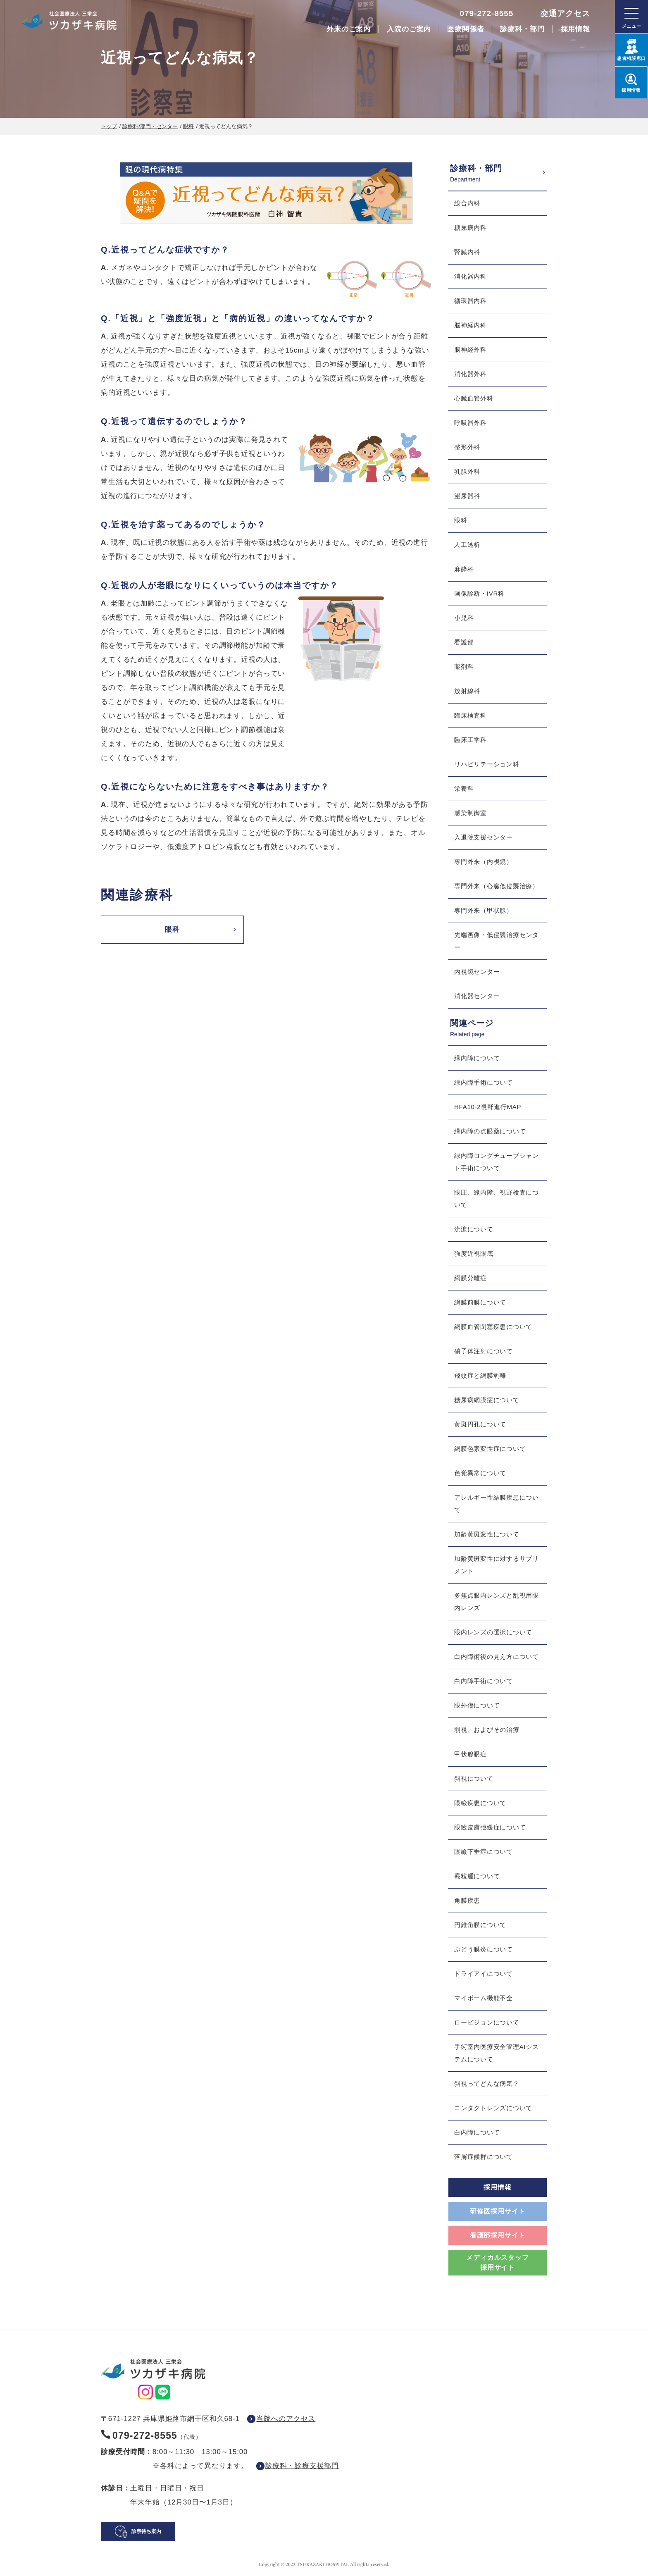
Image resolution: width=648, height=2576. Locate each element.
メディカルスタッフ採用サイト (497, 2262)
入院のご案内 (409, 29)
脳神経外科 (470, 349)
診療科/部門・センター (150, 126)
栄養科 (464, 788)
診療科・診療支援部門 (302, 2466)
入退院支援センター (483, 837)
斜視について (473, 1778)
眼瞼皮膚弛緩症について (490, 1827)
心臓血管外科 (473, 398)
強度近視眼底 (473, 1253)
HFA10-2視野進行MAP (487, 1106)
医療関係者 (465, 29)
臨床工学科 (470, 739)
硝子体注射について (483, 1351)
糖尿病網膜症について (486, 1399)
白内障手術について (483, 1680)
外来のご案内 (348, 29)
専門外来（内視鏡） (483, 861)
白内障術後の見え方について (496, 1656)
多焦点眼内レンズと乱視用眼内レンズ (496, 1601)
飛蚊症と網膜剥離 (480, 1375)
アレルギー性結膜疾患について (496, 1503)
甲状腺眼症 (470, 1754)
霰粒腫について (477, 1876)
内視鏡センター (477, 971)
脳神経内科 (470, 325)
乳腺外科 (467, 471)
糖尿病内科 (470, 227)
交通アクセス (565, 13)
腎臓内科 (467, 251)
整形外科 (467, 447)
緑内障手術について (483, 1082)
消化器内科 (470, 276)
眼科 (188, 126)
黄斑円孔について (480, 1424)
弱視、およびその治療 (486, 1729)
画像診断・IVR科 (479, 593)
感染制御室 (470, 812)
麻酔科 (464, 568)
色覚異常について (480, 1472)
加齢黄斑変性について (486, 1534)
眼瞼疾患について (480, 1802)
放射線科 (467, 690)
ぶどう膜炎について (483, 1949)
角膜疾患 (467, 1900)
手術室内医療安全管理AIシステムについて (496, 2053)
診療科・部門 (522, 29)
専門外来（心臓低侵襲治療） (496, 886)
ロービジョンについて (486, 2022)
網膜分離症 (470, 1277)
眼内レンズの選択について (493, 1632)
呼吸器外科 (470, 422)
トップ (109, 126)
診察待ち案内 (146, 2531)
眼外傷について (477, 1705)
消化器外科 (470, 373)
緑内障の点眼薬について (490, 1131)
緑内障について (477, 1057)
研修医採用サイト (497, 2211)
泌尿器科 (467, 495)
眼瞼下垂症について (483, 1851)
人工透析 (467, 544)
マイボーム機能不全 (483, 1997)
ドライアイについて (483, 1973)
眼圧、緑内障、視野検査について (496, 1198)
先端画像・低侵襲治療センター (496, 941)
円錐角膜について (480, 1924)
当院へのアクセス (285, 2419)
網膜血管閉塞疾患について (493, 1326)
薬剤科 (464, 666)
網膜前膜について (480, 1302)
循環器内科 (470, 300)
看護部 (464, 642)
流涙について (473, 1229)
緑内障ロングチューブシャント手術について (496, 1161)
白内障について (477, 2132)
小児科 (464, 617)
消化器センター (477, 995)
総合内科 (467, 203)
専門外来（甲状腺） (483, 910)
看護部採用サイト (497, 2235)
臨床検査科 (470, 715)
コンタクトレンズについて (493, 2107)
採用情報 (575, 29)
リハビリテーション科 (486, 764)
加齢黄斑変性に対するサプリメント (496, 1564)
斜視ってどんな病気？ (486, 2083)
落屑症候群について (483, 2156)
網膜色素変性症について (490, 1448)
